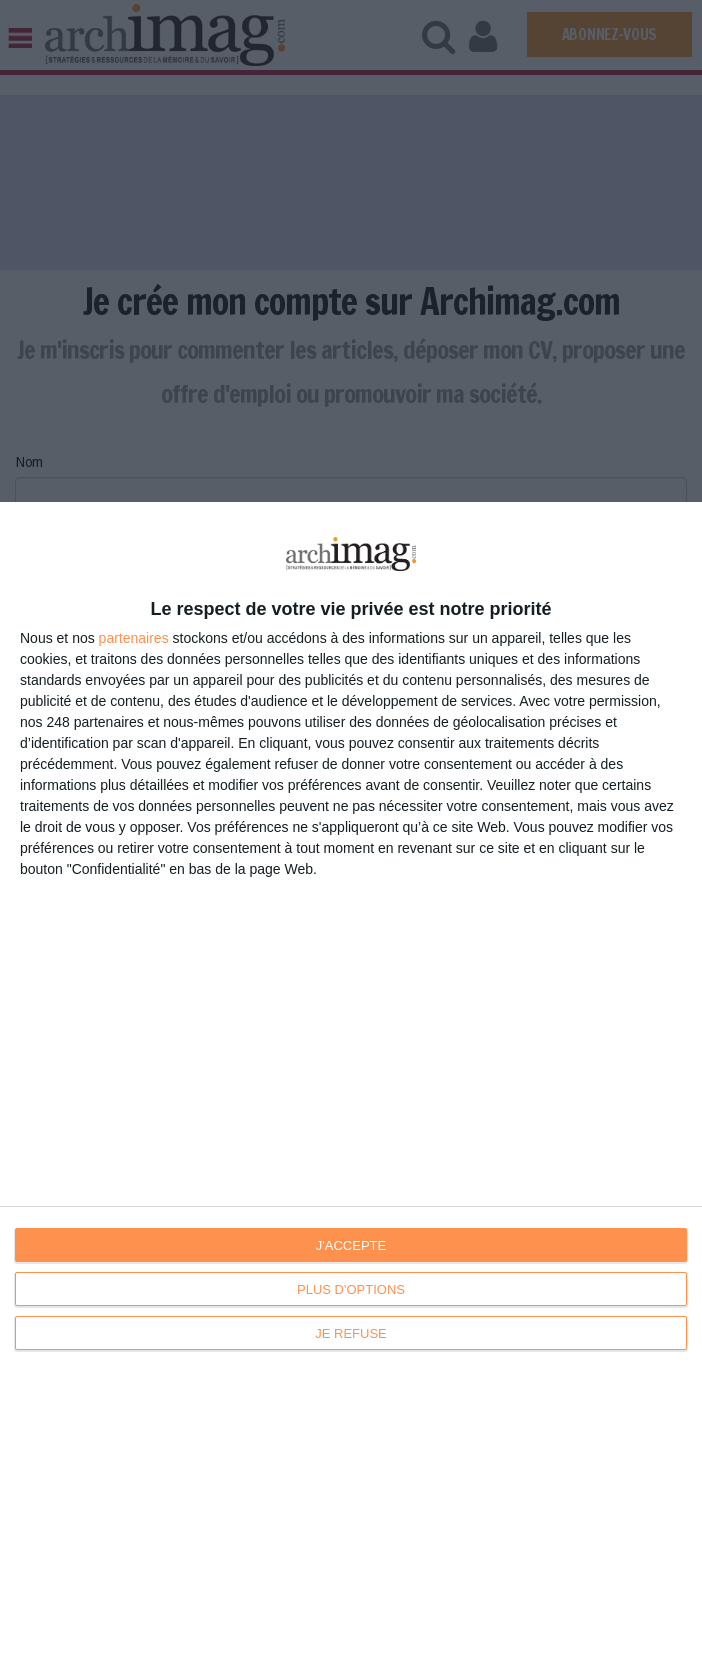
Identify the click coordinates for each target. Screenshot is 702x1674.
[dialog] (351, 1088)
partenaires (134, 638)
